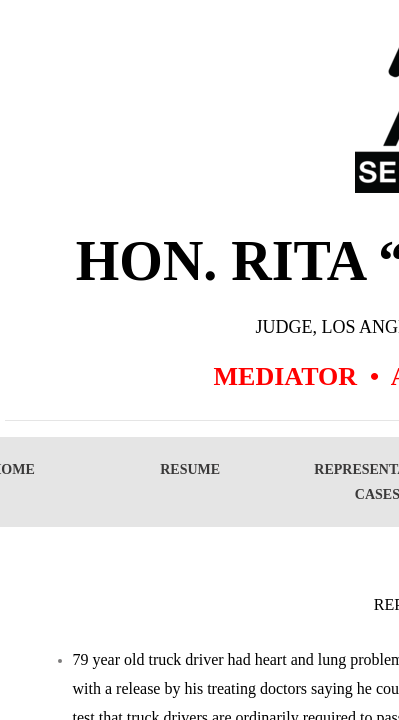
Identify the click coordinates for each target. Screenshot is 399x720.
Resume (190, 469)
